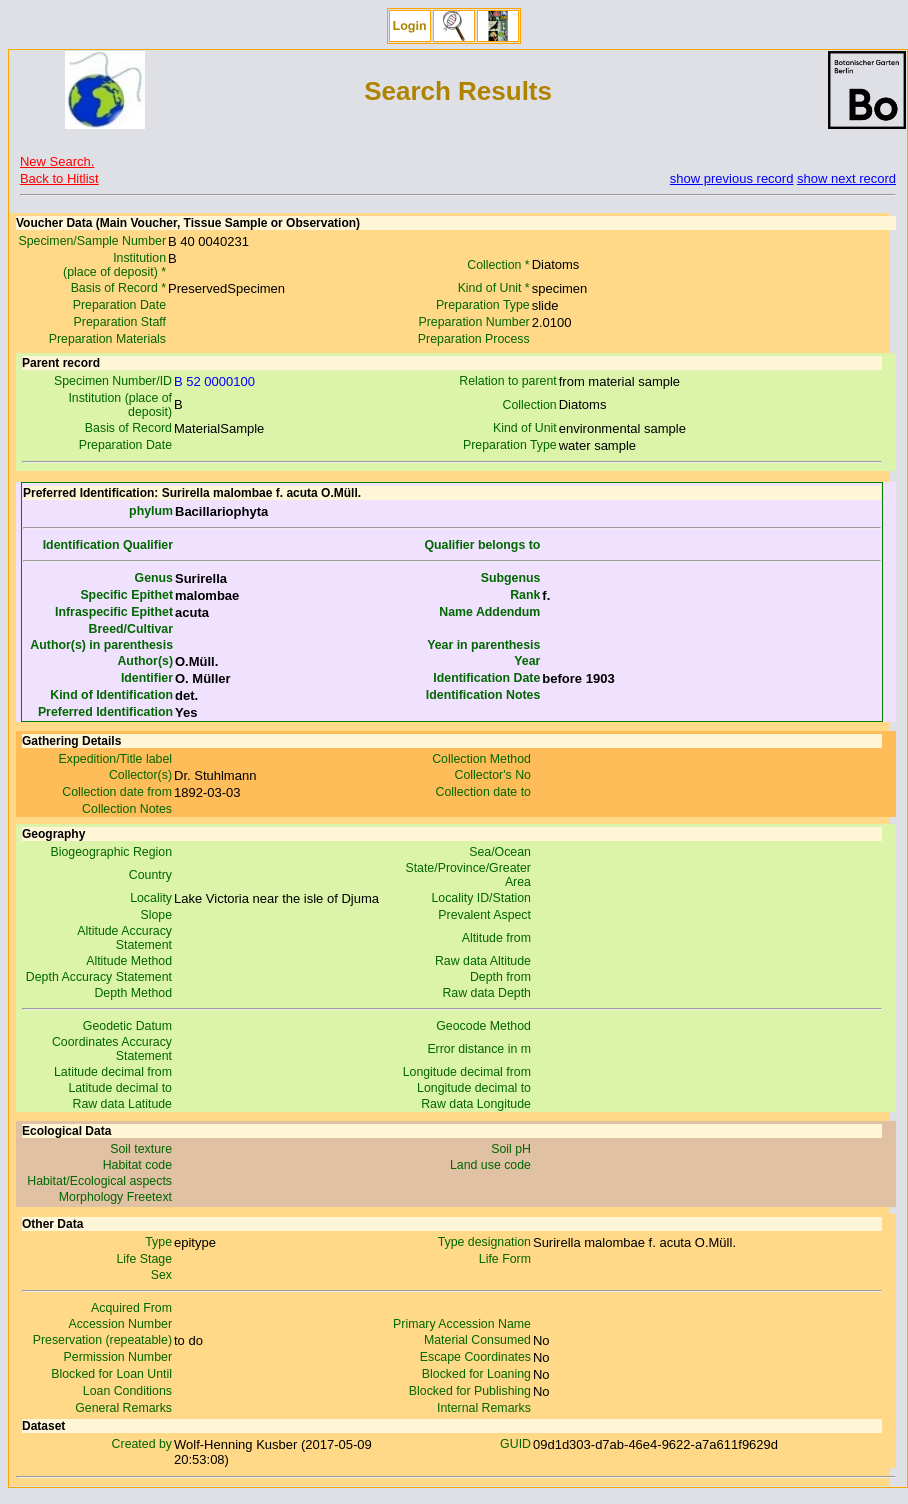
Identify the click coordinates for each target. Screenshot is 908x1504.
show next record (846, 178)
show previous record (732, 178)
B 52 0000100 (214, 381)
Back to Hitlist (59, 178)
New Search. (57, 161)
